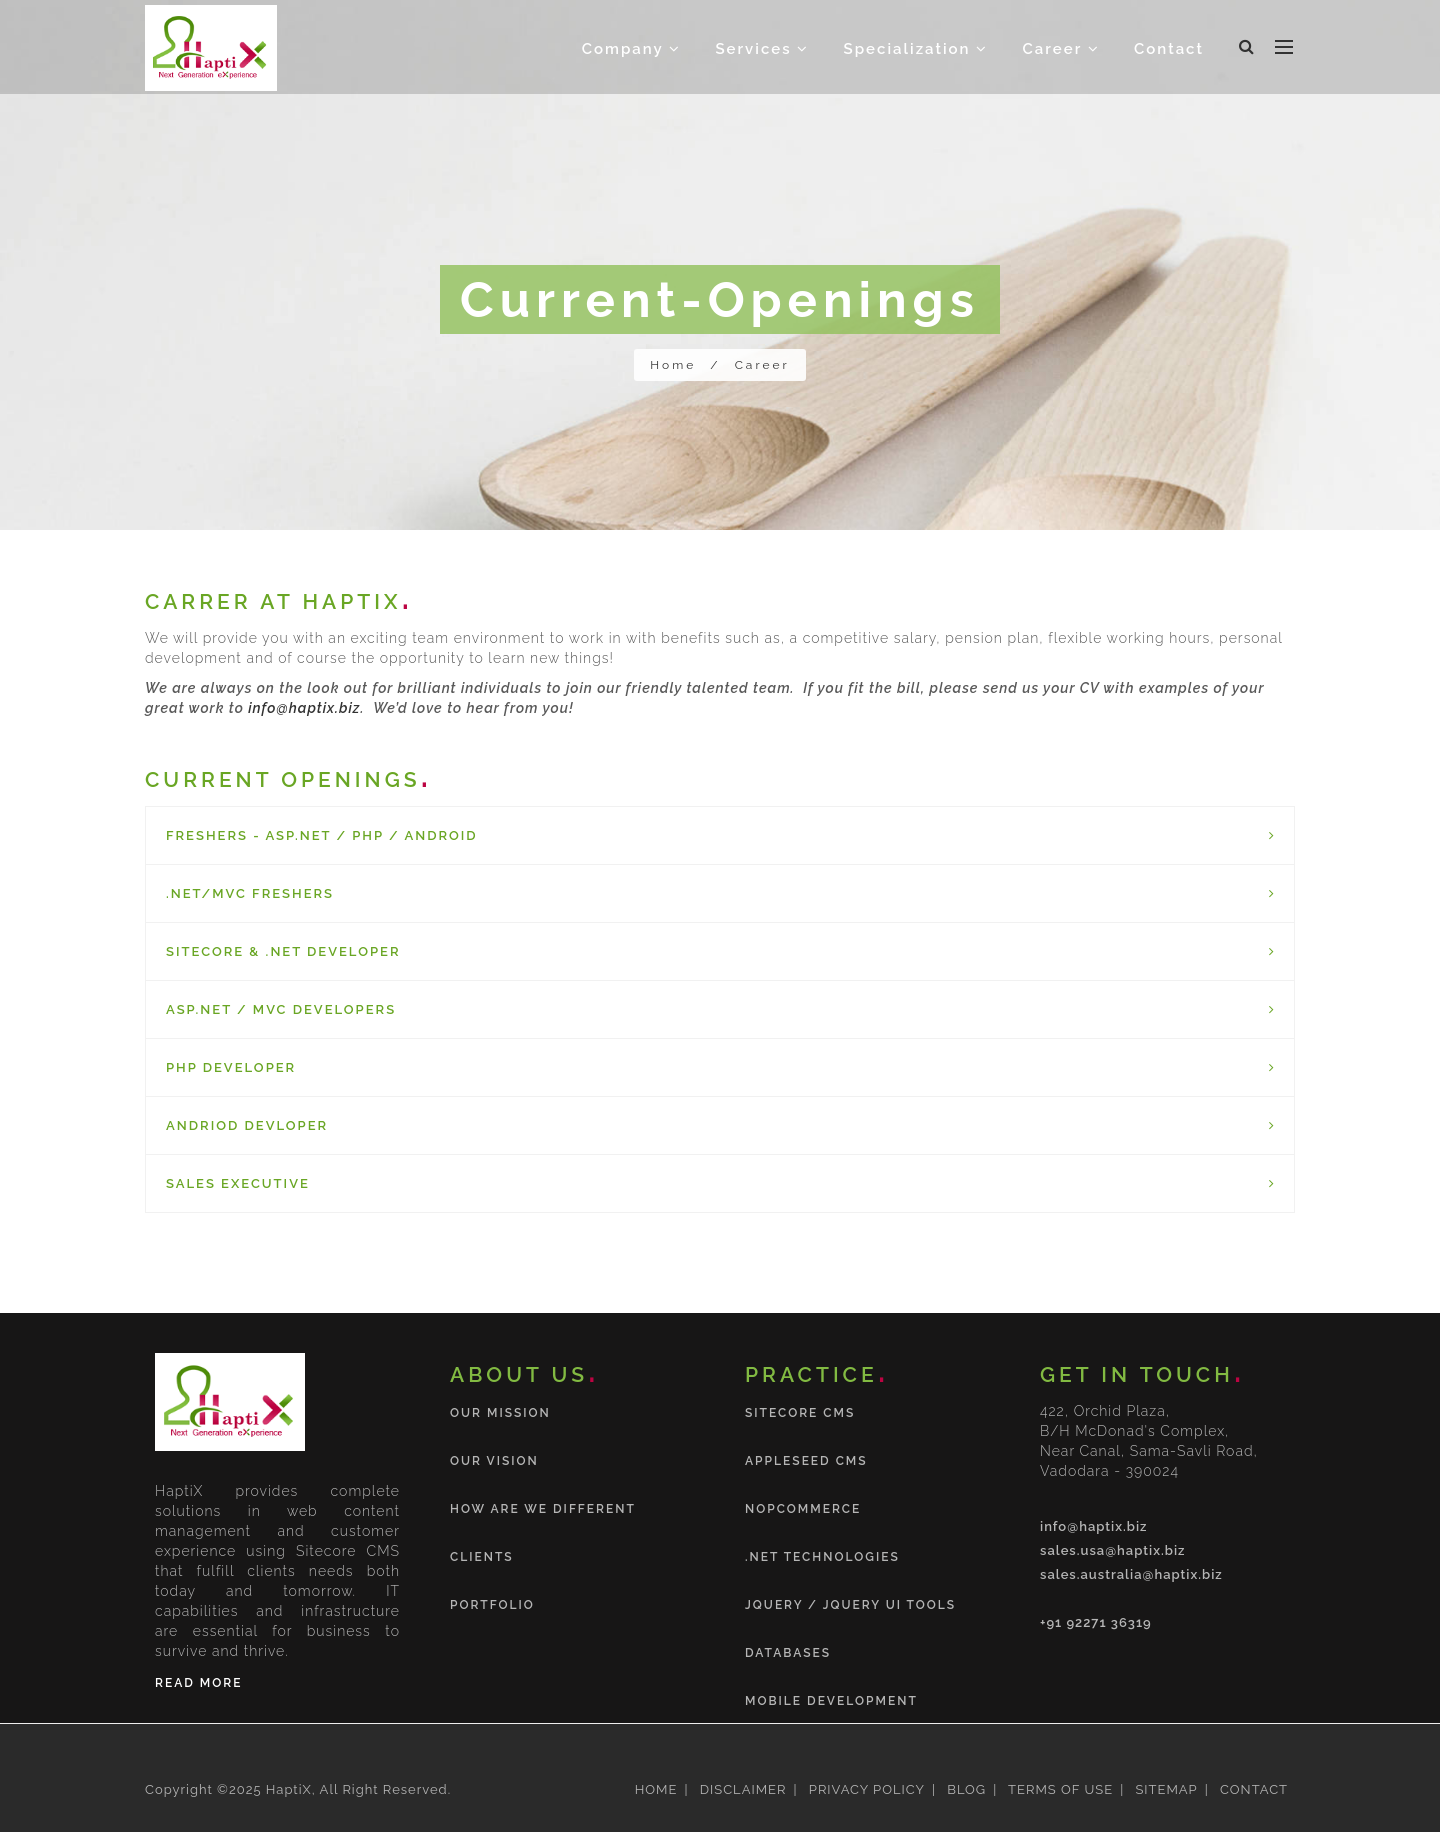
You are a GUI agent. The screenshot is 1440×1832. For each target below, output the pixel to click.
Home (673, 365)
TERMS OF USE (1058, 1789)
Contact (1169, 49)
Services (762, 49)
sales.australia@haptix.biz (1131, 1574)
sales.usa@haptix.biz (1112, 1550)
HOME (656, 1789)
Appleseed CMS (806, 1461)
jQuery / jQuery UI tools (850, 1605)
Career (1061, 49)
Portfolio (492, 1605)
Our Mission (500, 1413)
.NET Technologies (822, 1557)
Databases (788, 1653)
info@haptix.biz (304, 708)
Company (631, 49)
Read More (198, 1683)
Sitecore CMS (800, 1413)
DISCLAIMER (740, 1789)
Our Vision (494, 1461)
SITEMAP (1164, 1789)
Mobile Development (831, 1701)
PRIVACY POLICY (864, 1789)
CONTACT (1252, 1789)
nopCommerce (803, 1509)
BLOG (964, 1789)
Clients (482, 1557)
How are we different (543, 1509)
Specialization (916, 49)
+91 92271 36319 (1096, 1622)
